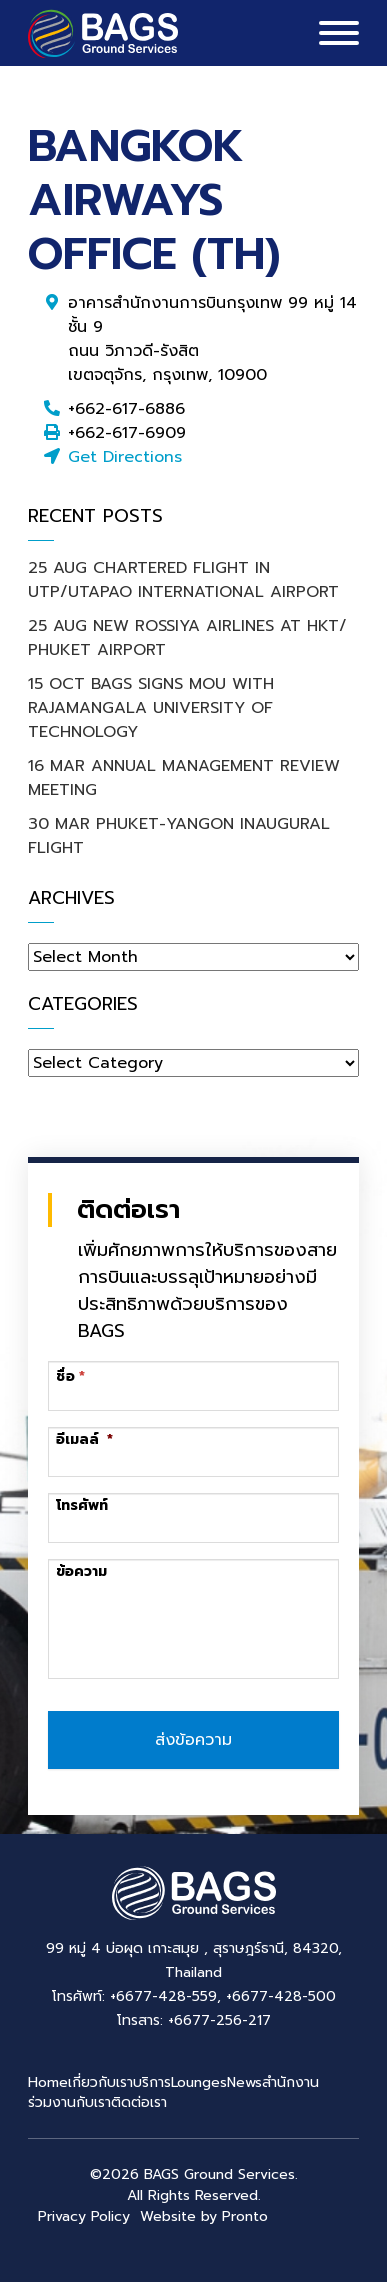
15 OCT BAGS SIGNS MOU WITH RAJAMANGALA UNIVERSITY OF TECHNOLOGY (151, 708)
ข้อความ (81, 1572)
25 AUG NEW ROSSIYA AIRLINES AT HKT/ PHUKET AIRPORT (187, 638)
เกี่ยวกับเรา (100, 2082)
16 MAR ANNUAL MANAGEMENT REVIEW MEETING (184, 778)
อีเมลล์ (84, 1440)
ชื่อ (65, 1376)
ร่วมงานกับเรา (69, 2102)
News (244, 2082)
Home (48, 2082)
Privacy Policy (84, 2216)
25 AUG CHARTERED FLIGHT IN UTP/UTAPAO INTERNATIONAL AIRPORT (183, 580)
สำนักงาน (290, 2082)
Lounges (199, 2082)
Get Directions (125, 457)
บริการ (152, 2082)
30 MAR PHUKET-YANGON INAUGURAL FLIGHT (179, 836)
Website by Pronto (204, 2216)
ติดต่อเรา (139, 2102)
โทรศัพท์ (82, 1506)
